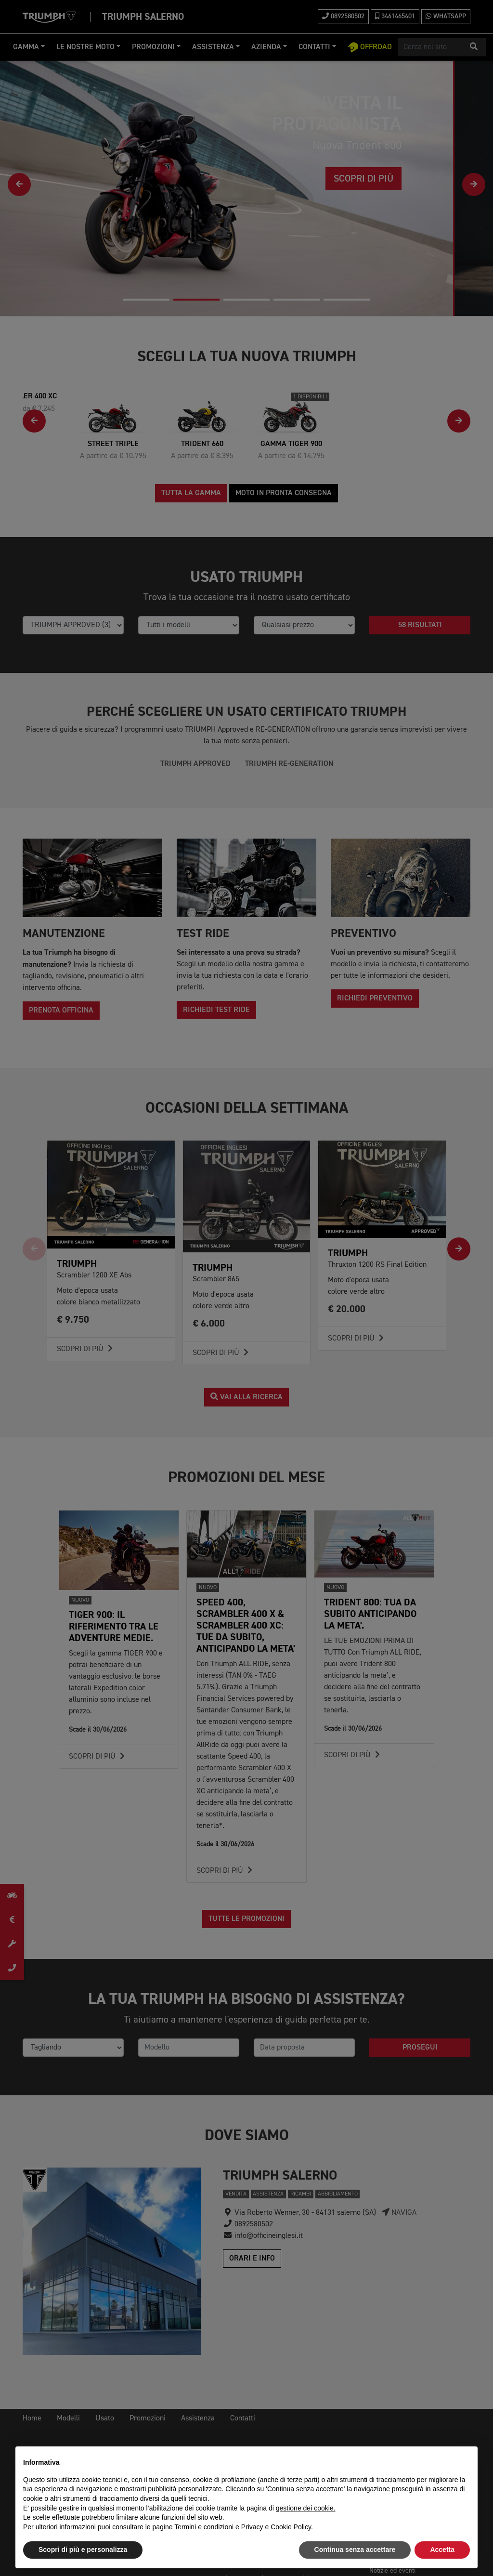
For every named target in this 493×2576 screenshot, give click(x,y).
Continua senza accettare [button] (355, 2549)
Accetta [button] (442, 2549)
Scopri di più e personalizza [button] (83, 2549)
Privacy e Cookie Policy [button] (276, 2527)
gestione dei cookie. (306, 2508)
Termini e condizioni (204, 2527)
